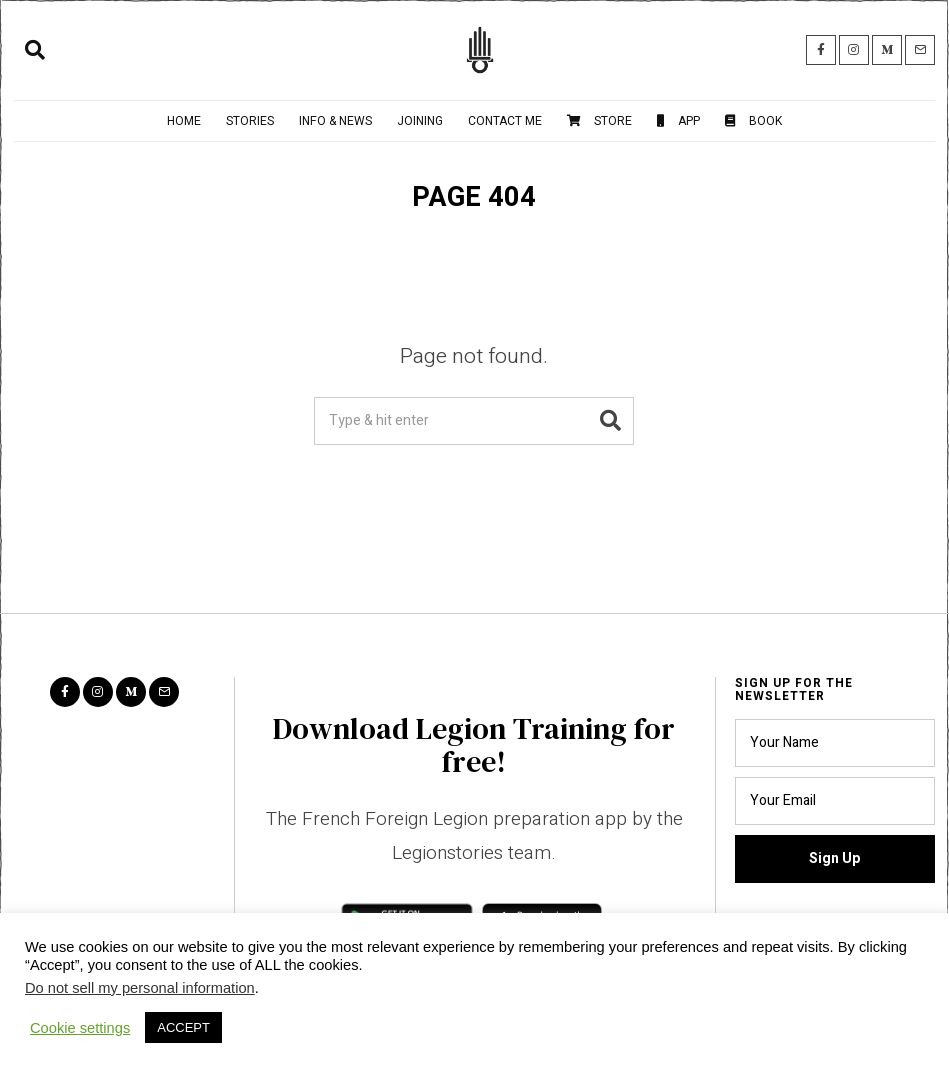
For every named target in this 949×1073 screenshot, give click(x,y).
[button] (610, 421)
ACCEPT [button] (183, 1027)
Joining (420, 121)
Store (599, 121)
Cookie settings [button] (80, 1028)
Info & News (335, 121)
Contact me (505, 121)
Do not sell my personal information (140, 988)
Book (753, 121)
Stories (250, 121)
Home (184, 121)
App (678, 121)
